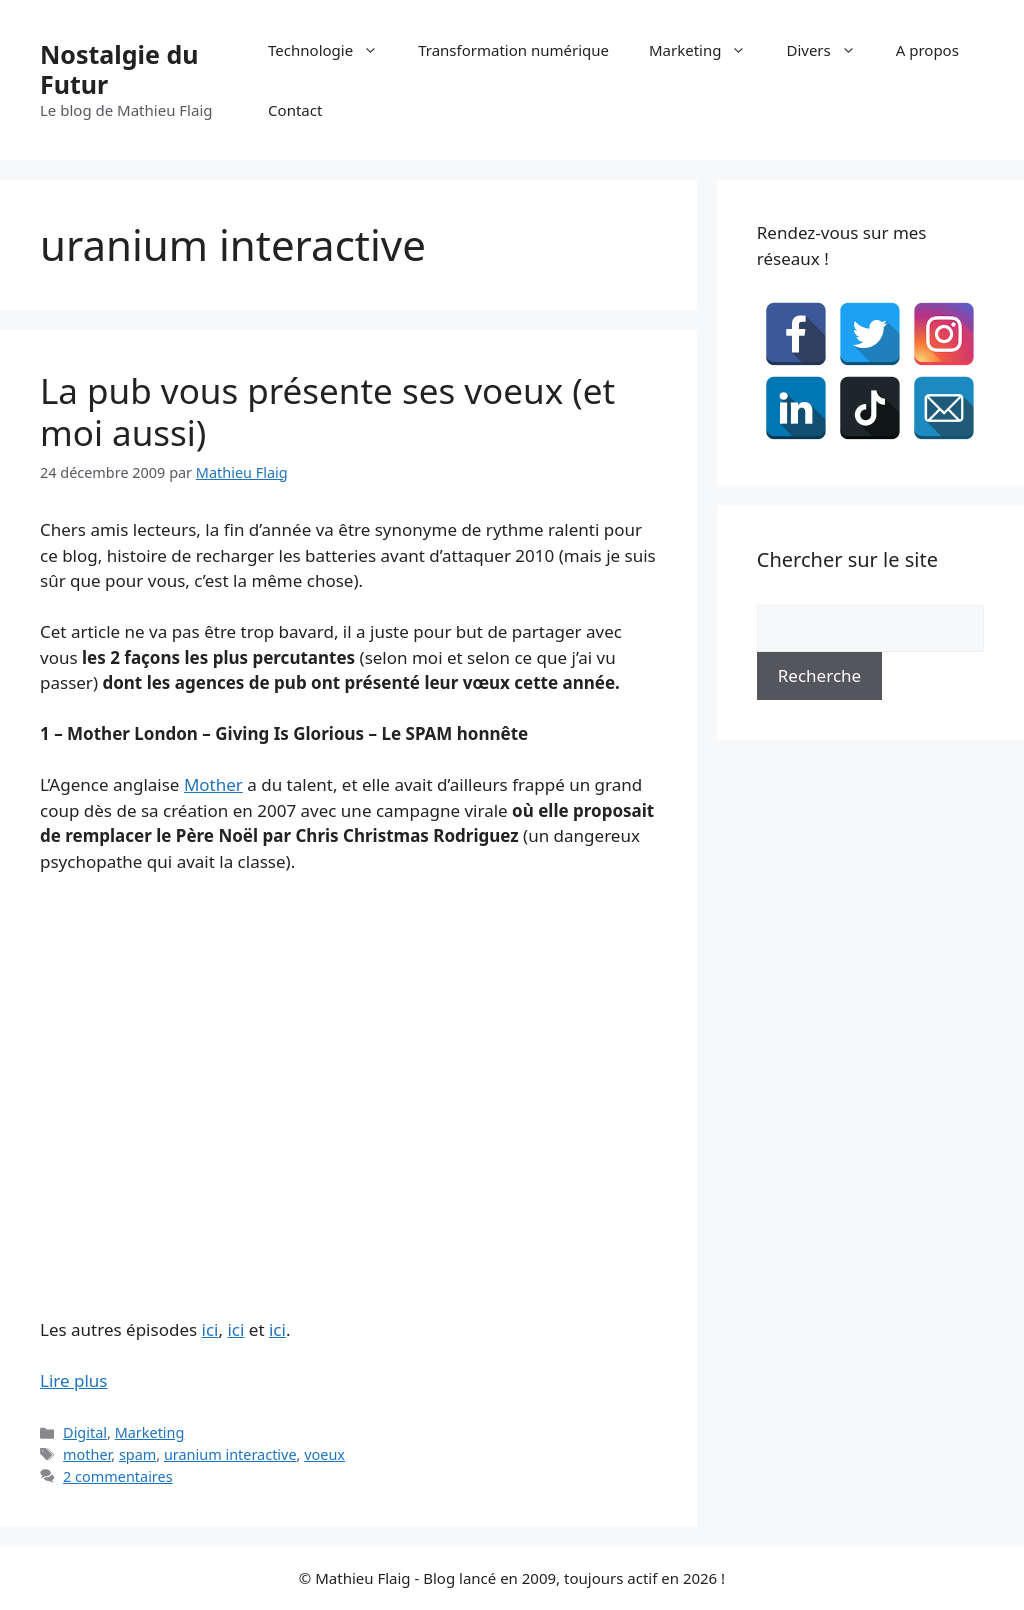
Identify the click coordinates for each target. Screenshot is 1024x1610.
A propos (927, 50)
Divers (830, 50)
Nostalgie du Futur (119, 69)
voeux (324, 1454)
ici (210, 1329)
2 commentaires (118, 1476)
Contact (295, 110)
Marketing (707, 50)
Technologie (333, 50)
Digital (85, 1432)
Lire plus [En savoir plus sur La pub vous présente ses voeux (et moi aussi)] (73, 1380)
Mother (213, 784)
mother (87, 1454)
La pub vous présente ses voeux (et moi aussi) (327, 411)
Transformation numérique (513, 50)
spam (137, 1454)
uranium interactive (230, 1454)
